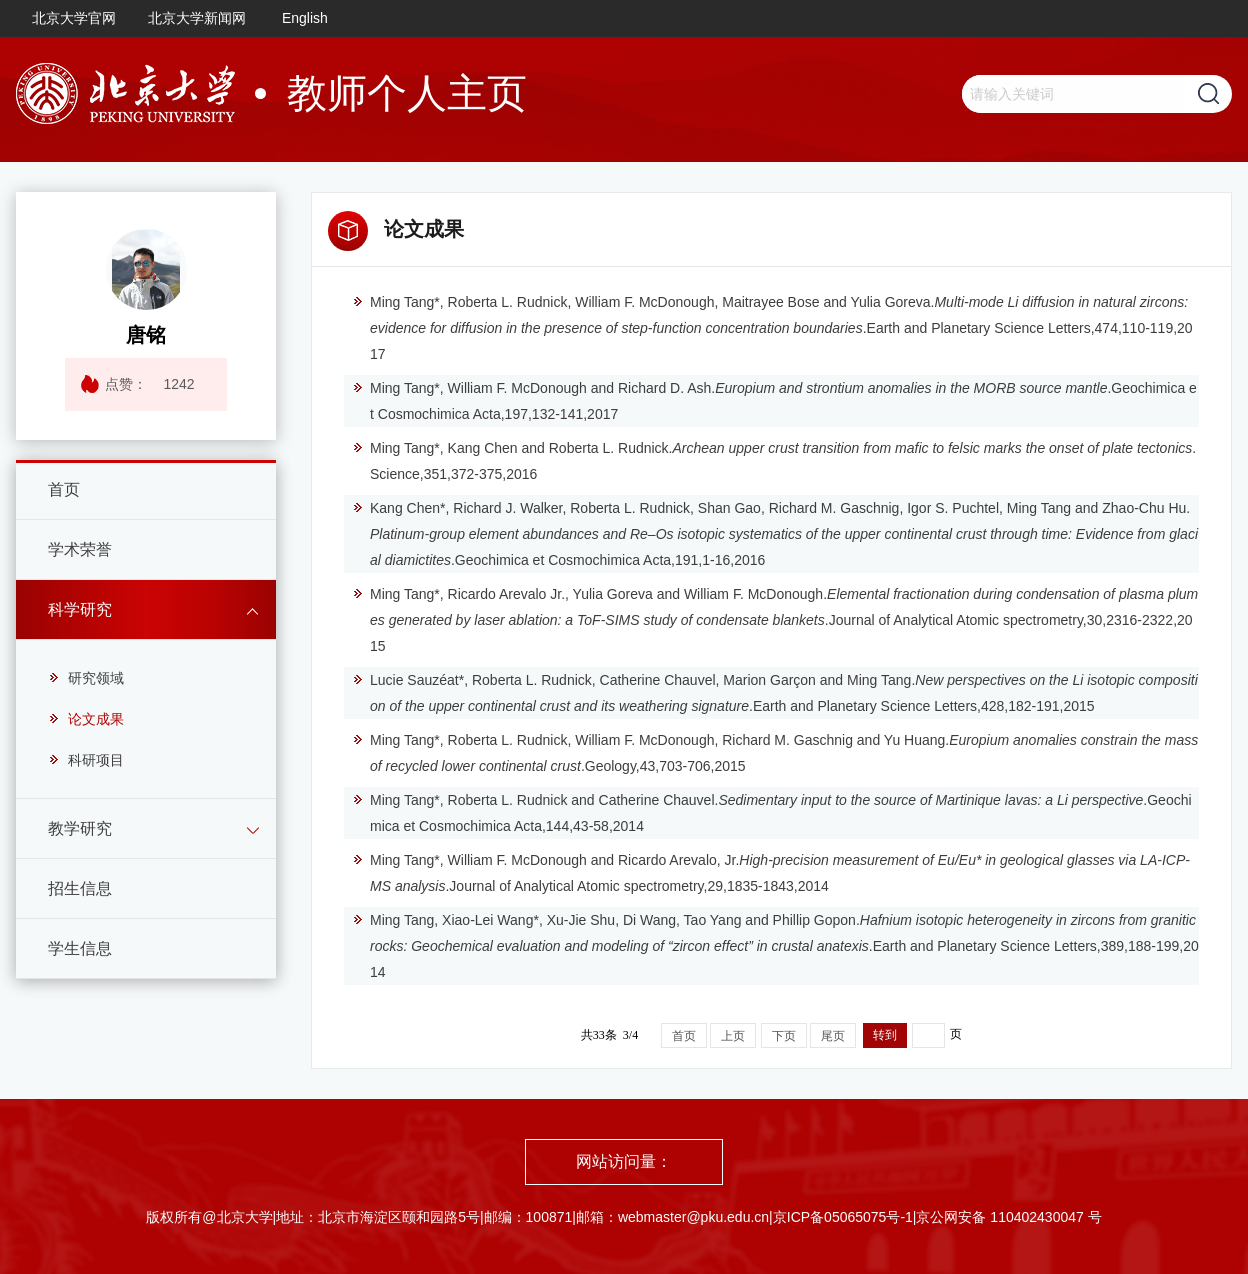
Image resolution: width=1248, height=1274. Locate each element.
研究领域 (86, 678)
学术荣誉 (80, 549)
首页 (64, 489)
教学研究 (80, 828)
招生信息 (80, 888)
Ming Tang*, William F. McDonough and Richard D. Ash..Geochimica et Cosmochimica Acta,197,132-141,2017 (774, 401)
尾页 (833, 1036)
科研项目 (86, 760)
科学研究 (80, 609)
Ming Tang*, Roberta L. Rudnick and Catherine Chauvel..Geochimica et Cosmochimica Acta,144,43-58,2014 (772, 813)
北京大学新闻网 (197, 18)
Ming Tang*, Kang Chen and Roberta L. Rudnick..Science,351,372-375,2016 (774, 461)
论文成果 (86, 719)
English (305, 18)
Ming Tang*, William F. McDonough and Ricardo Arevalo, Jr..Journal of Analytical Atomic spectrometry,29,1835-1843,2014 (771, 873)
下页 (784, 1036)
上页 (733, 1036)
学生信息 (80, 948)
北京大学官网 (74, 18)
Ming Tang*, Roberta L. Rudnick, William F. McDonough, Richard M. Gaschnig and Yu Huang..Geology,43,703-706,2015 (775, 753)
